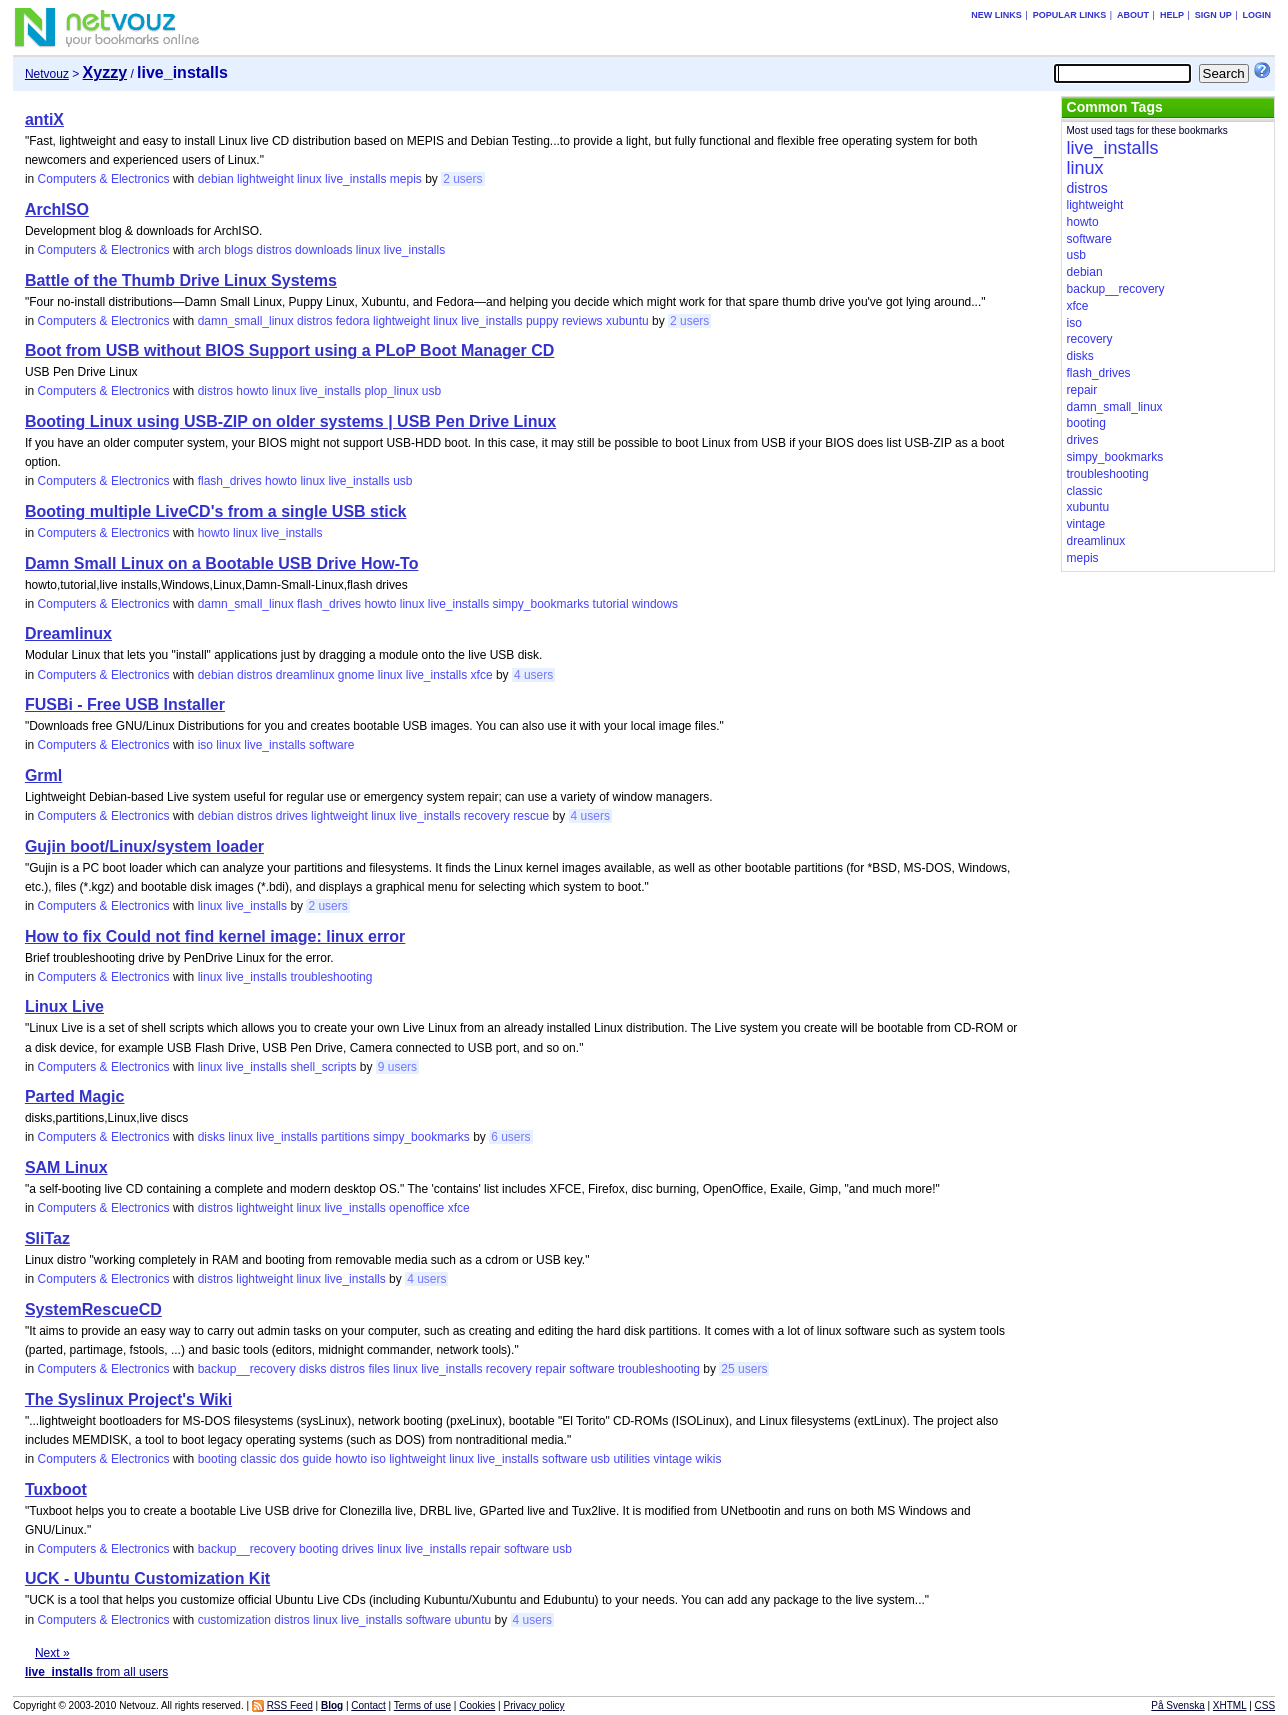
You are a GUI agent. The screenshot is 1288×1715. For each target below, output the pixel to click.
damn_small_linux (246, 321)
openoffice (416, 1208)
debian (216, 179)
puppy (542, 321)
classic (258, 1459)
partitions (345, 1137)
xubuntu (627, 321)
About (1133, 15)
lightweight (265, 179)
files (378, 1369)
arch (209, 250)
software (331, 745)
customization (234, 1620)
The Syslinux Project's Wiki (128, 1399)
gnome (356, 675)
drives (292, 816)
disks (211, 1137)
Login (1257, 15)
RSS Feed (290, 1705)
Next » (52, 1653)
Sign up (1213, 15)
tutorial (611, 604)
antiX (44, 119)
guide (316, 1459)
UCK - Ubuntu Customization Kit (147, 1578)
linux (309, 179)
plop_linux (391, 391)
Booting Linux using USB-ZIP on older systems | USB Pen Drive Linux (290, 421)
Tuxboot (56, 1489)
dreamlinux (305, 675)
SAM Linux (66, 1167)
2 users (462, 179)
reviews (582, 321)
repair (550, 1369)
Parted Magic (75, 1096)
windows (655, 604)
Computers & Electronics (104, 179)
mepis (406, 179)
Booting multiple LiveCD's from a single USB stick (216, 511)
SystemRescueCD (93, 1309)
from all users (96, 1672)
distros (273, 250)
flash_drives (230, 481)
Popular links (1070, 15)
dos (289, 1459)
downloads (323, 250)
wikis (708, 1459)
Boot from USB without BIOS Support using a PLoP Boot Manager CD (289, 350)
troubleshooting (331, 977)
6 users (510, 1137)
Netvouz (47, 74)
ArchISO (57, 209)
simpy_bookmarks (541, 604)
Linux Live (64, 1006)
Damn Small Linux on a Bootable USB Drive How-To (222, 563)
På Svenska (1177, 1705)
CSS (1265, 1705)
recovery (487, 816)
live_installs (355, 179)
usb (431, 391)
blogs (238, 250)
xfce (482, 675)
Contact (368, 1705)
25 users (744, 1369)
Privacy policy (533, 1705)
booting (217, 1459)
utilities (631, 1459)
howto (252, 391)
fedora (353, 321)
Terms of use (422, 1705)
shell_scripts (323, 1067)
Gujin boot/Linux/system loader (144, 846)
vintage (672, 1459)
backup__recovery (247, 1369)
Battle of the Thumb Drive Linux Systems (181, 280)
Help (1172, 15)
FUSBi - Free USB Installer (125, 704)
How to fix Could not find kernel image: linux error (215, 936)
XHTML (1230, 1705)
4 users (533, 675)
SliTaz (47, 1238)
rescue (531, 816)
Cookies (477, 1705)
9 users (397, 1067)
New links (996, 15)
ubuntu (472, 1620)
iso (205, 745)
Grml (43, 775)
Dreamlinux (68, 633)
